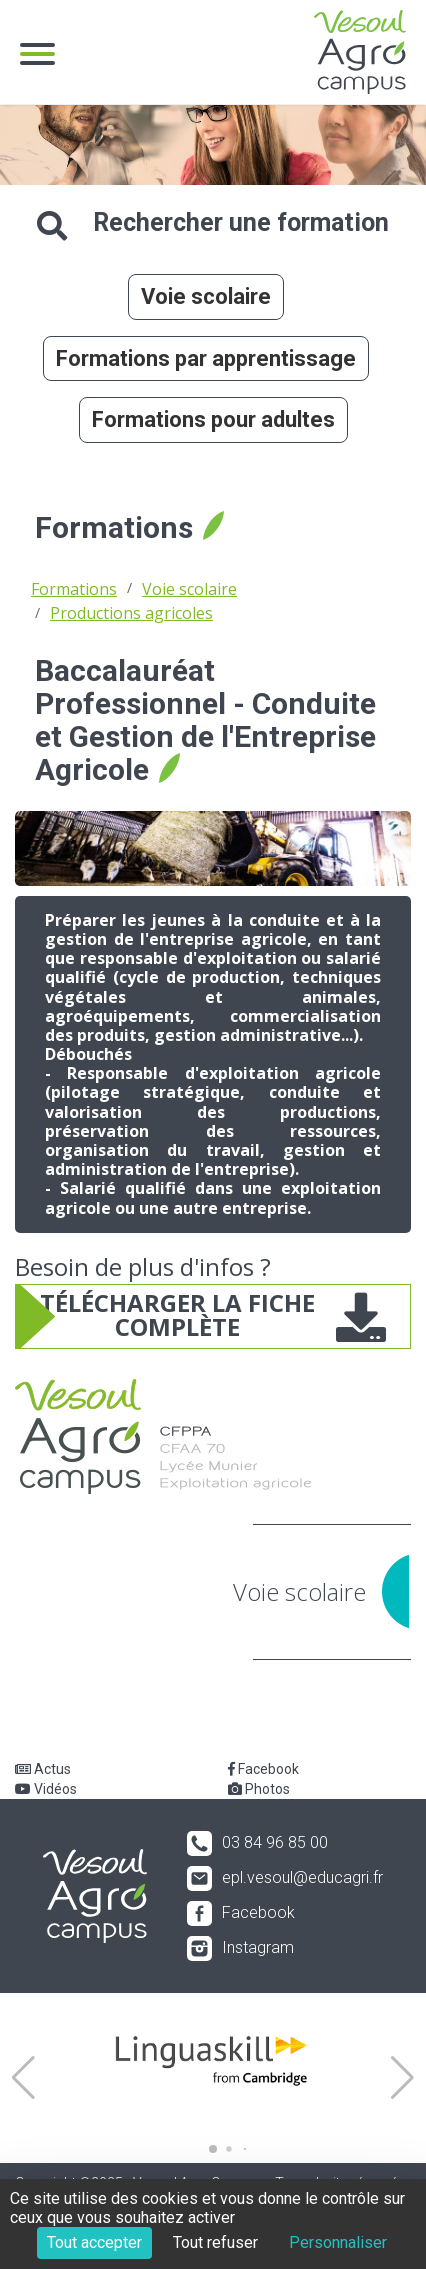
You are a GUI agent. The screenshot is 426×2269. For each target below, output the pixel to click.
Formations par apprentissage (206, 358)
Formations (74, 589)
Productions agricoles (131, 613)
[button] (23, 2078)
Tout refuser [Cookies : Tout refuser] (215, 2242)
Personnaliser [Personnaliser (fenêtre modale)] (338, 2242)
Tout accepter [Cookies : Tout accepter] (94, 2242)
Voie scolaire (206, 296)
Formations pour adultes (213, 419)
